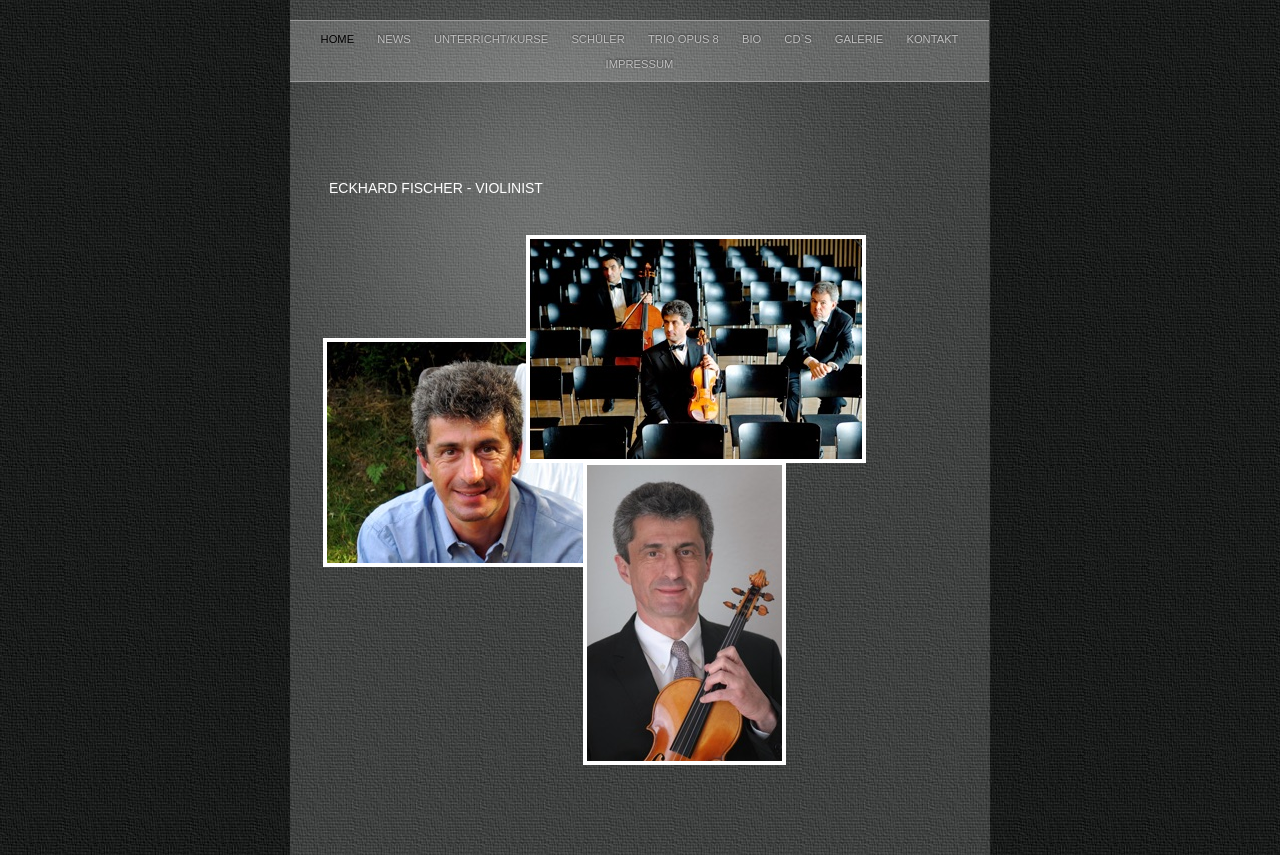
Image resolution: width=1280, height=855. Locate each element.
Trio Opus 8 (685, 39)
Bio (753, 39)
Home (339, 39)
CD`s (799, 39)
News (395, 39)
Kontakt (932, 39)
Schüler (599, 39)
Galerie (861, 39)
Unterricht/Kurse (492, 39)
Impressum (640, 64)
